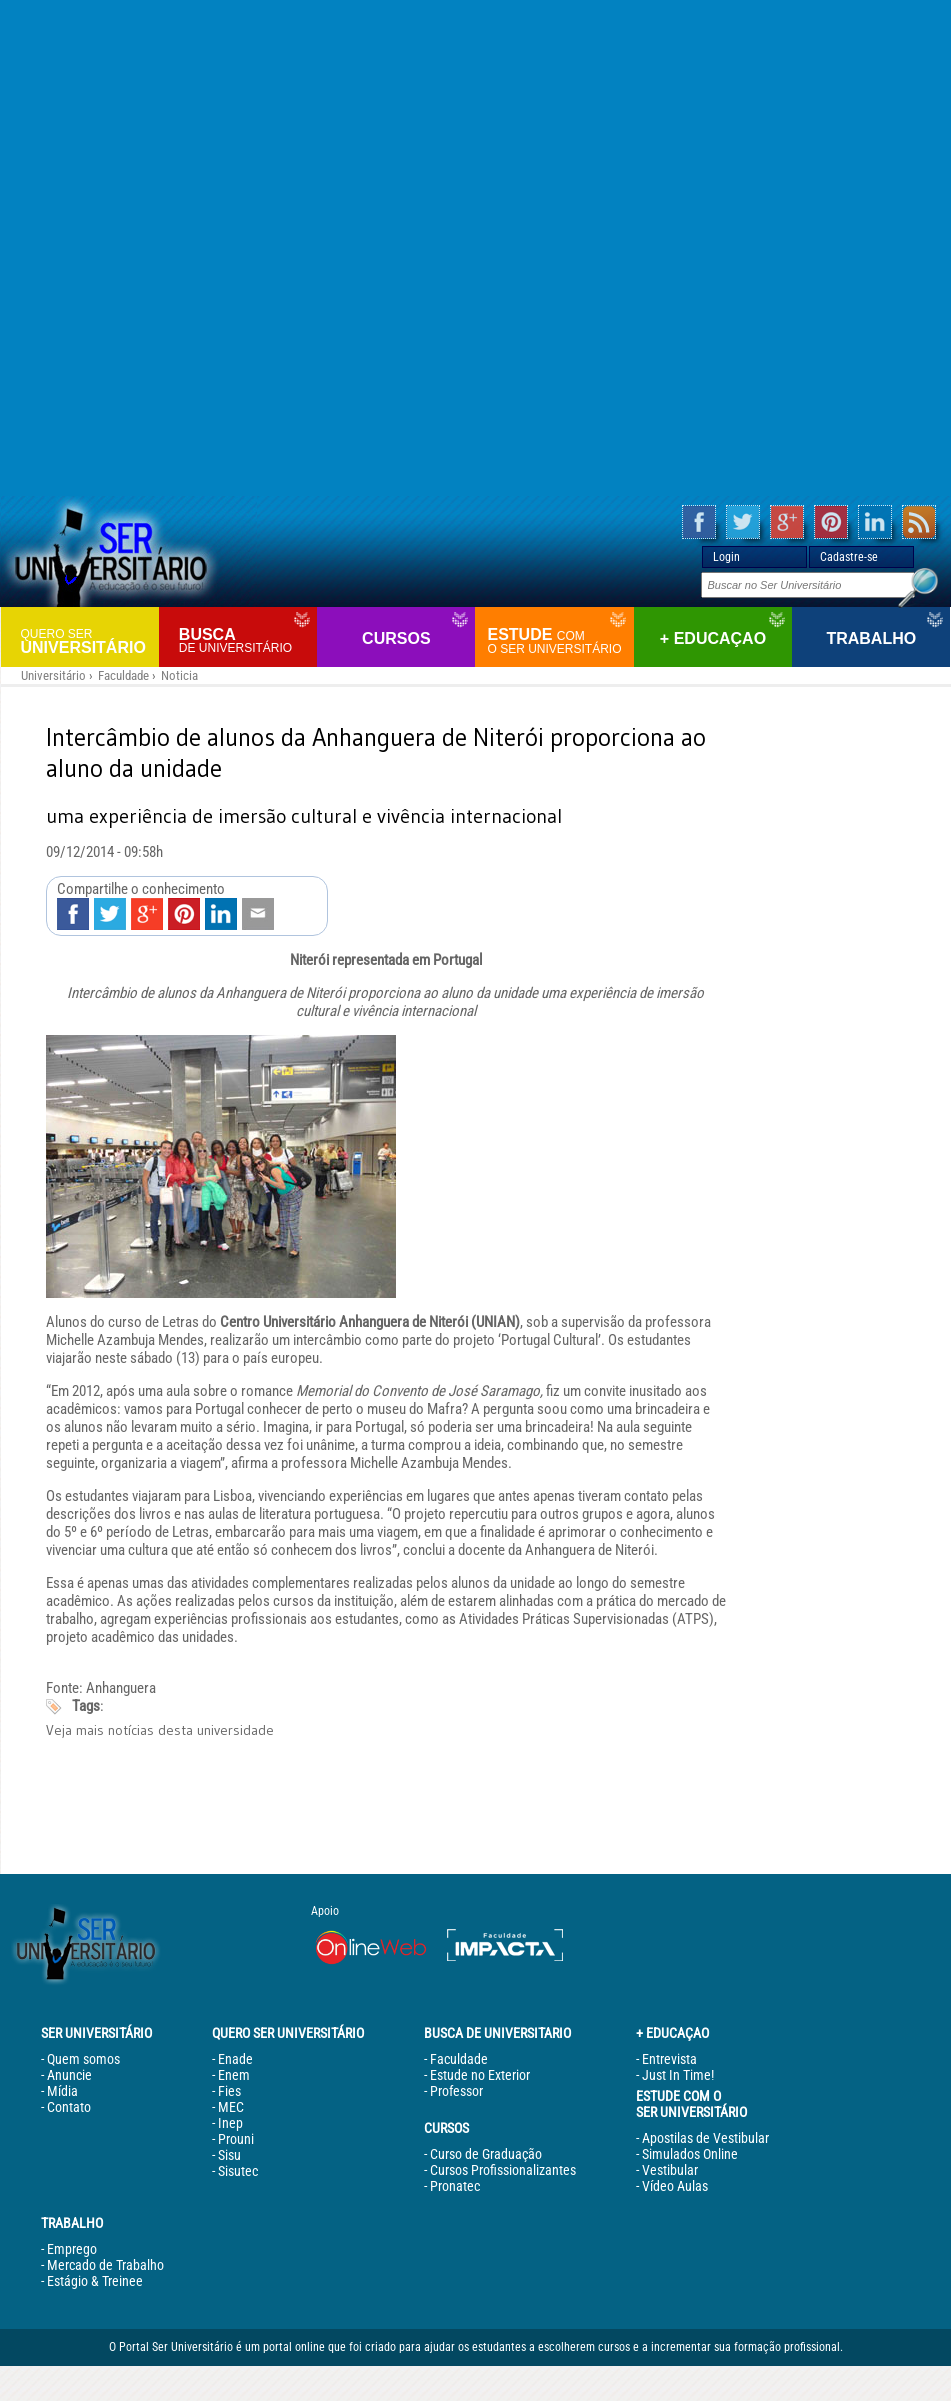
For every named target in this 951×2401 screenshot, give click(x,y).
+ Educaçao (713, 638)
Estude (557, 641)
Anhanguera (121, 1688)
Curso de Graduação (486, 2154)
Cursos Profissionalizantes (503, 2170)
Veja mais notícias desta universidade (160, 1730)
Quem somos (83, 2059)
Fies (229, 2091)
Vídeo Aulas (675, 2186)
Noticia (179, 675)
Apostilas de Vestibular (705, 2138)
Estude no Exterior (480, 2075)
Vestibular (670, 2170)
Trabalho (871, 638)
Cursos (396, 638)
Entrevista (669, 2059)
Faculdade (123, 675)
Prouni (236, 2139)
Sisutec (238, 2171)
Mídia (62, 2091)
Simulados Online (690, 2154)
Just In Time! (678, 2075)
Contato (69, 2107)
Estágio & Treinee (95, 2281)
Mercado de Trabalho (105, 2265)
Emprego (72, 2249)
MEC (231, 2107)
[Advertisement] (476, 248)
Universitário (87, 640)
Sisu (229, 2155)
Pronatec (455, 2186)
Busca (245, 640)
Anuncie (69, 2075)
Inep (230, 2123)
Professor (456, 2091)
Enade (235, 2059)
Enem (234, 2075)
